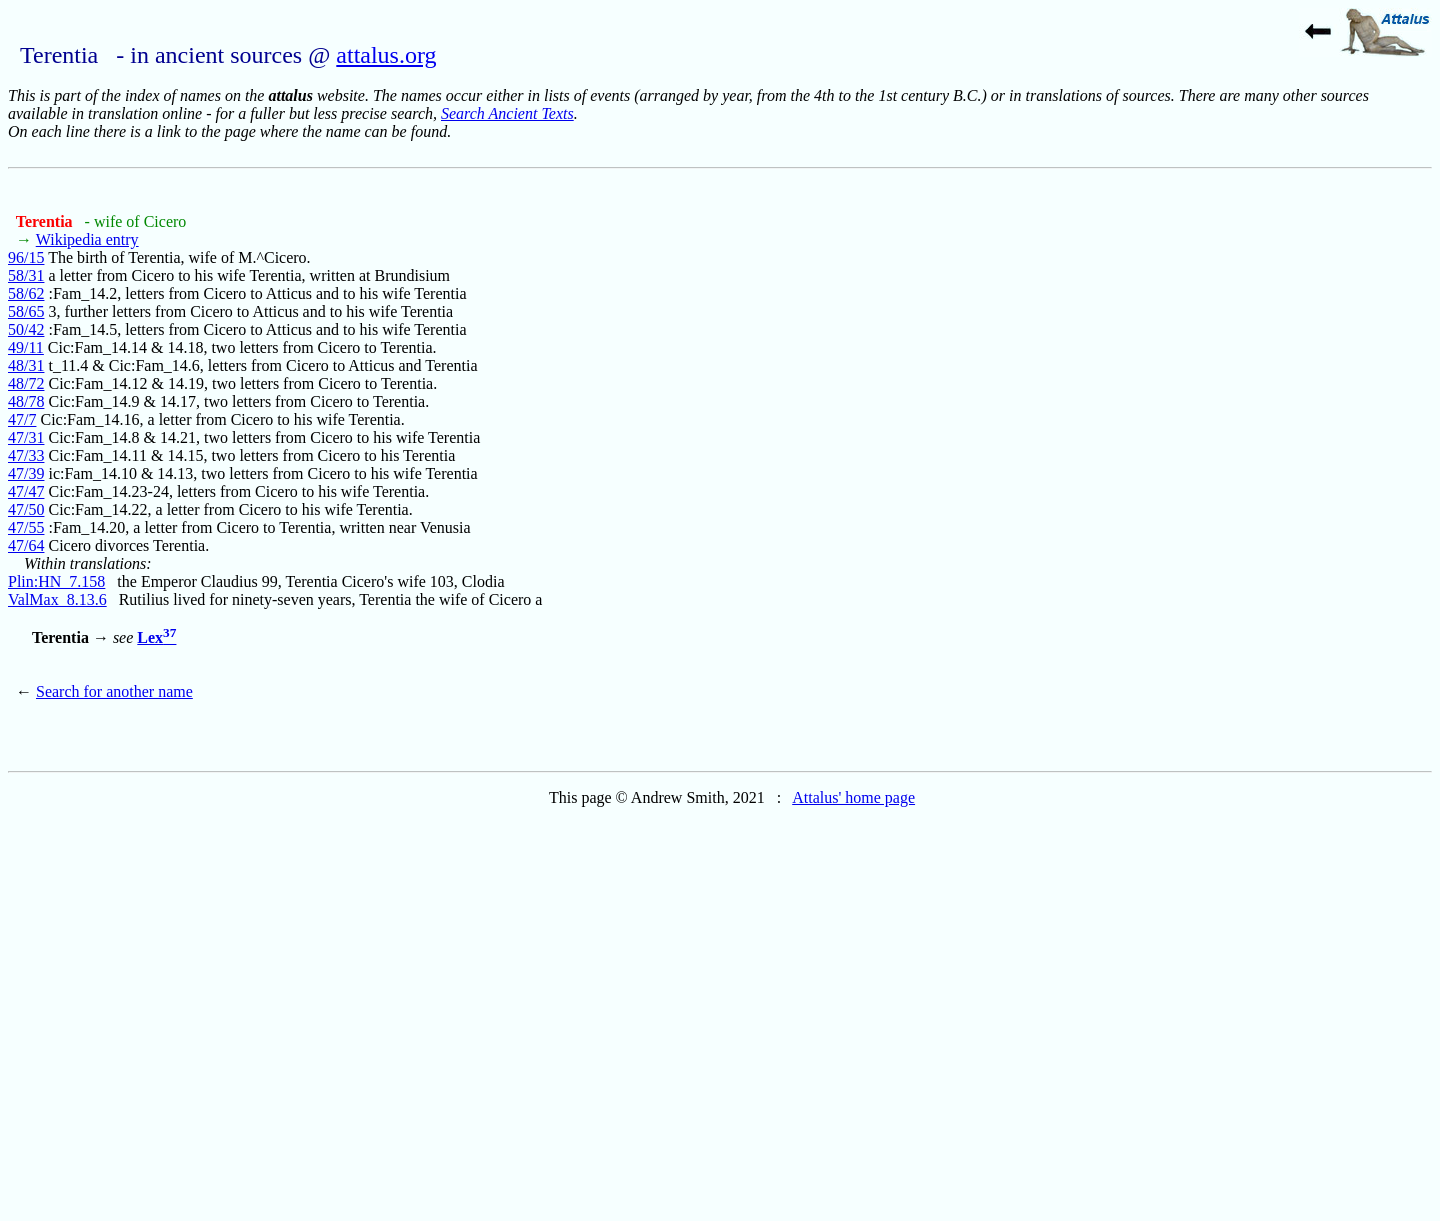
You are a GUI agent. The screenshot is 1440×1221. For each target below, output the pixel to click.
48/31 (26, 365)
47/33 (26, 455)
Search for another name (114, 691)
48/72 (26, 383)
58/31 (26, 275)
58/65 (26, 311)
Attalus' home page (853, 797)
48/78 (26, 401)
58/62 (26, 293)
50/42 (26, 329)
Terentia (46, 221)
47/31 (26, 437)
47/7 (22, 419)
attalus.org (386, 55)
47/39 (26, 473)
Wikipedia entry (87, 239)
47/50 (26, 509)
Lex (156, 637)
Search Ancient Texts (507, 113)
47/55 (26, 527)
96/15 (26, 257)
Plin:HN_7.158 (56, 581)
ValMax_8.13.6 (57, 599)
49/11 (26, 347)
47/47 (26, 491)
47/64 (26, 545)
